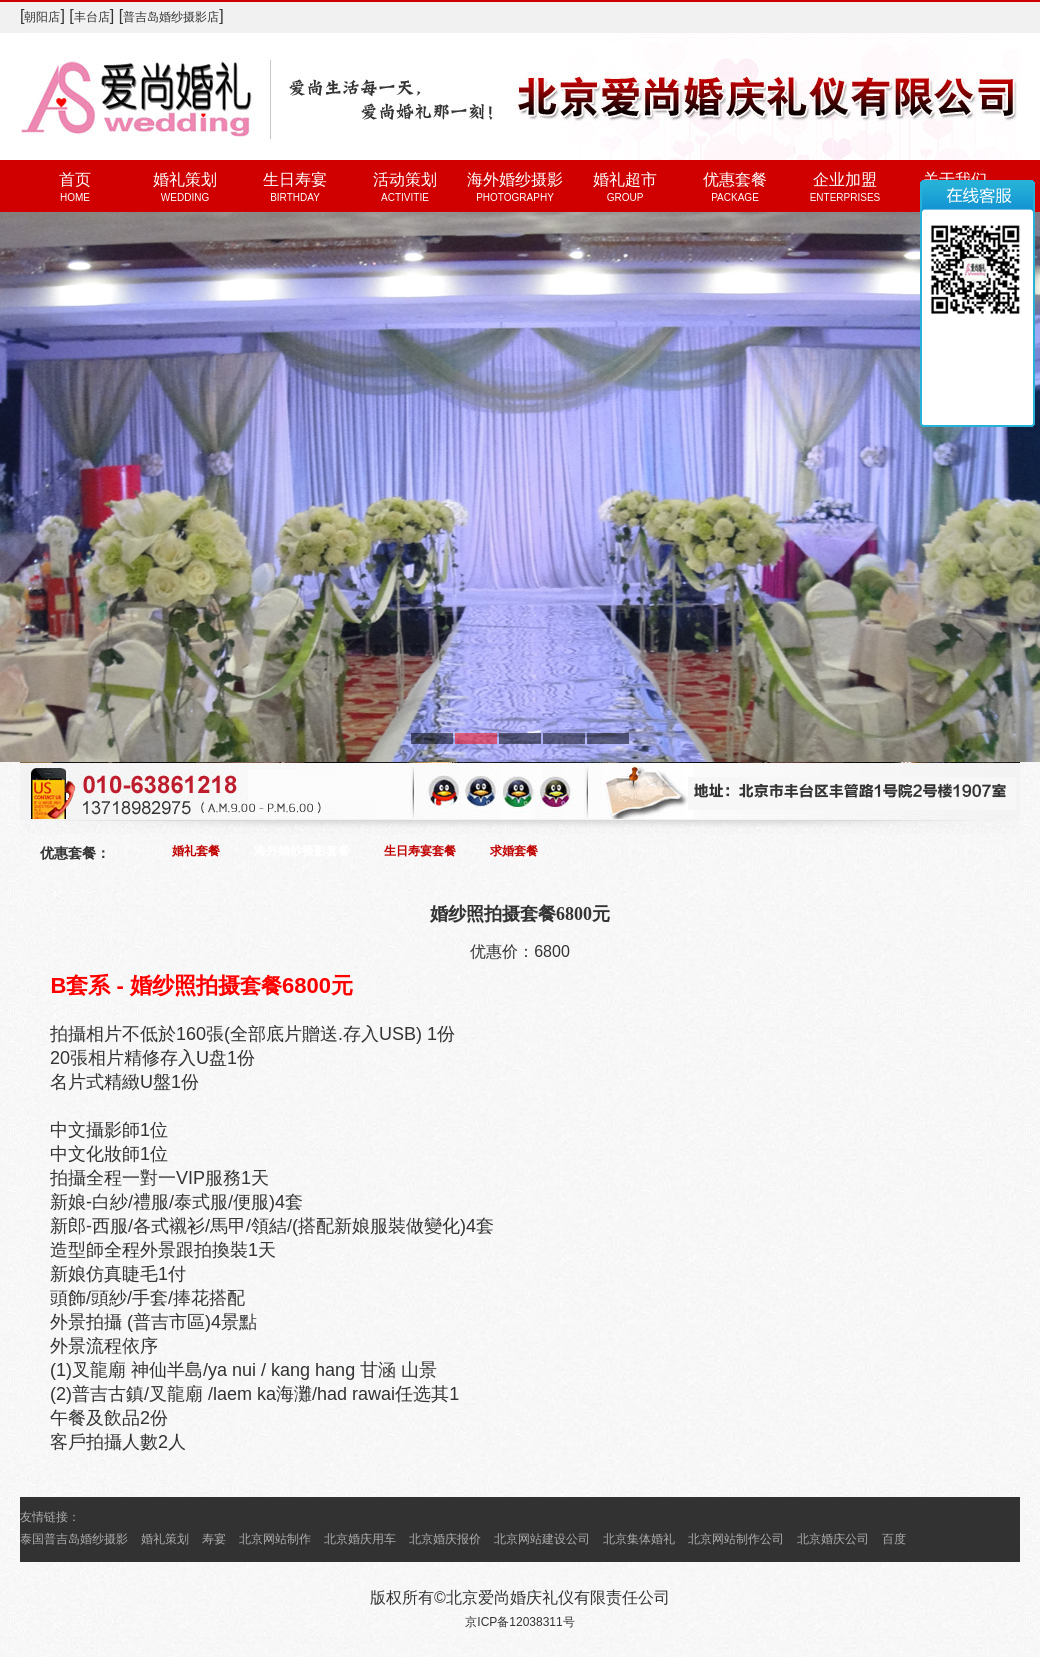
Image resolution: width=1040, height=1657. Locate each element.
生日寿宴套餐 (420, 851)
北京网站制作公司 (736, 1539)
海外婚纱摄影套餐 (302, 851)
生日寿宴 (295, 179)
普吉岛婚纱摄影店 (171, 17)
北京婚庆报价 (445, 1539)
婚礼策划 (185, 179)
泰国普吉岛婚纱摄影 (74, 1539)
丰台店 (92, 17)
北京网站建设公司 (542, 1539)
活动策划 (405, 179)
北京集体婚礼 (639, 1539)
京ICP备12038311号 (519, 1622)
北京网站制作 (275, 1539)
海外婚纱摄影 (515, 179)
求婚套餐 (514, 851)
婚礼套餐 (196, 851)
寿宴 (214, 1539)
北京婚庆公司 (833, 1539)
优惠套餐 (735, 179)
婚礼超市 (625, 179)
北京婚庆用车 (360, 1539)
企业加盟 (845, 179)
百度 (894, 1539)
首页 (75, 179)
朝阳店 (42, 17)
